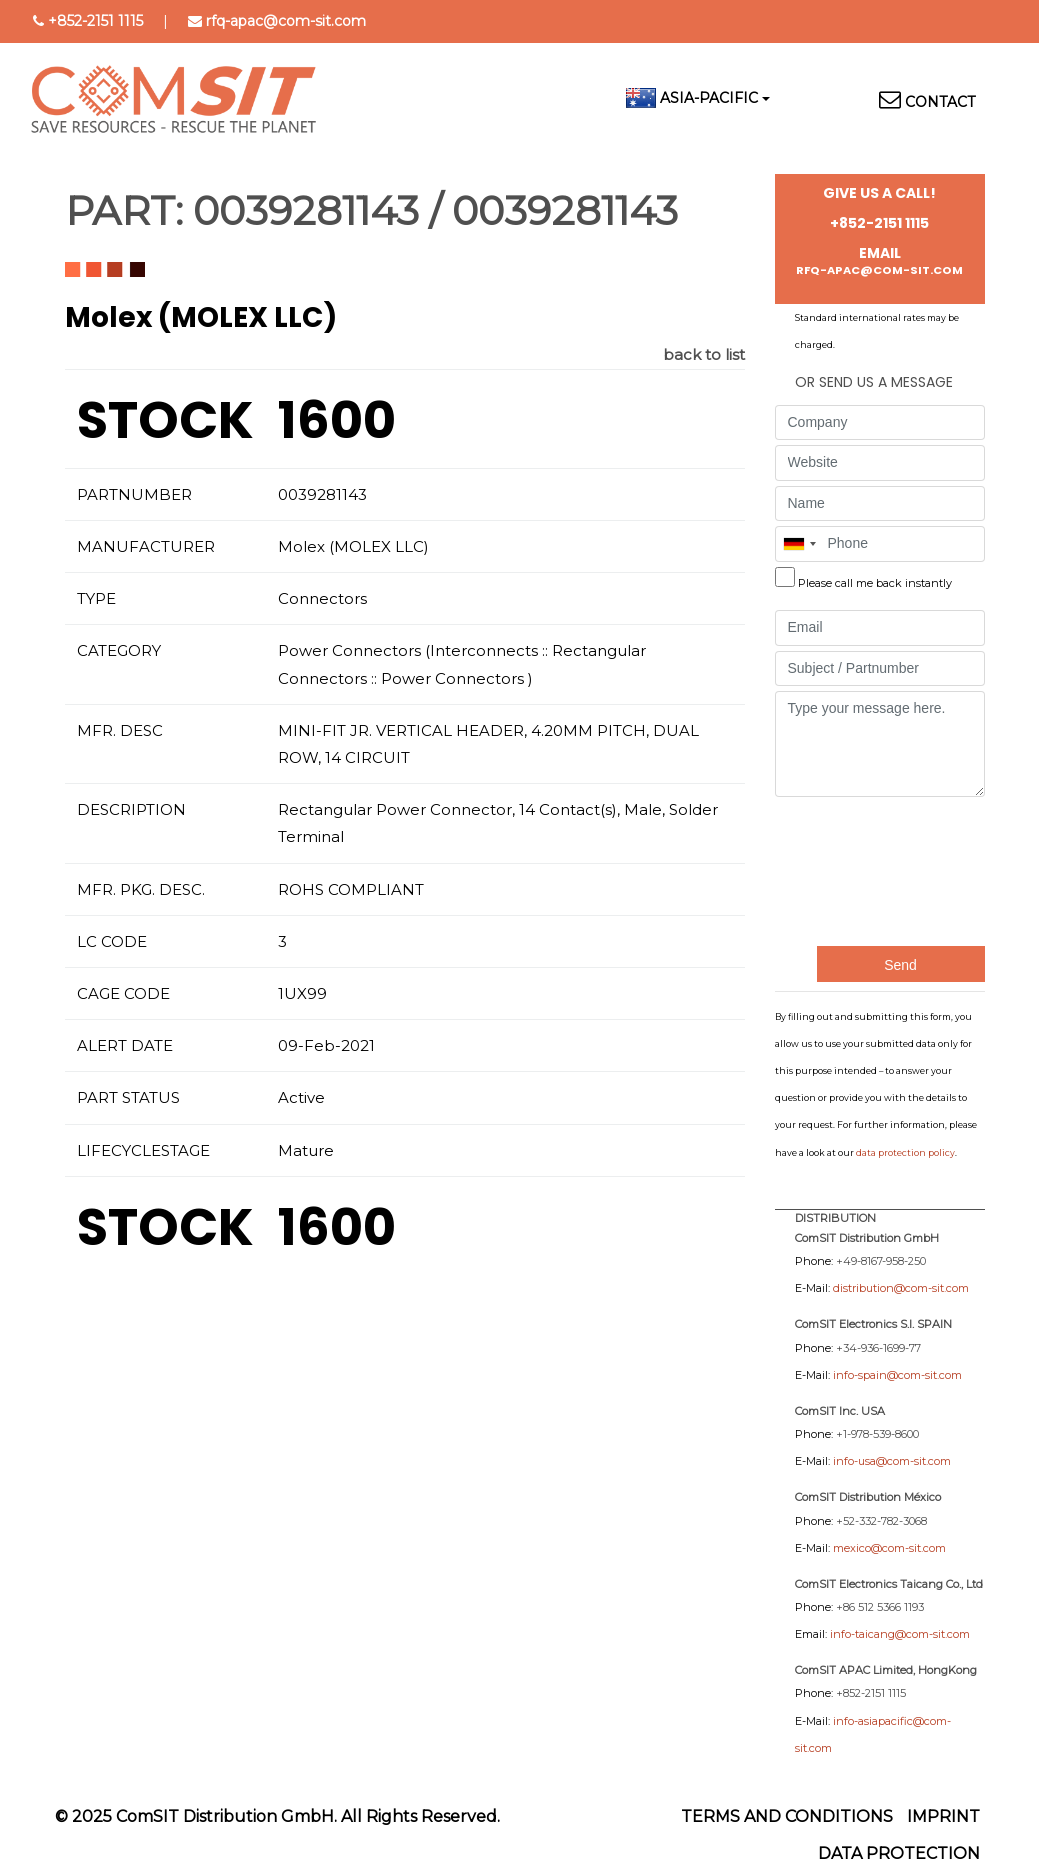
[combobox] (799, 544)
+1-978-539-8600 (877, 1434)
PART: (124, 211)
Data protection (899, 1853)
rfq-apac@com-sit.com (286, 21)
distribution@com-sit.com (901, 1288)
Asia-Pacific (709, 98)
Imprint (943, 1816)
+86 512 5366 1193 (880, 1607)
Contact (940, 102)
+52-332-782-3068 (881, 1521)
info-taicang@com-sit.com (900, 1634)
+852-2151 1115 (95, 21)
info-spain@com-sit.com (897, 1375)
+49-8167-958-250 (881, 1261)
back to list (704, 354)
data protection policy (905, 1152)
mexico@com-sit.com (889, 1548)
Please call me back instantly (875, 583)
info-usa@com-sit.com (892, 1461)
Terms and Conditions (787, 1816)
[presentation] (857, 869)
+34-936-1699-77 (878, 1348)
